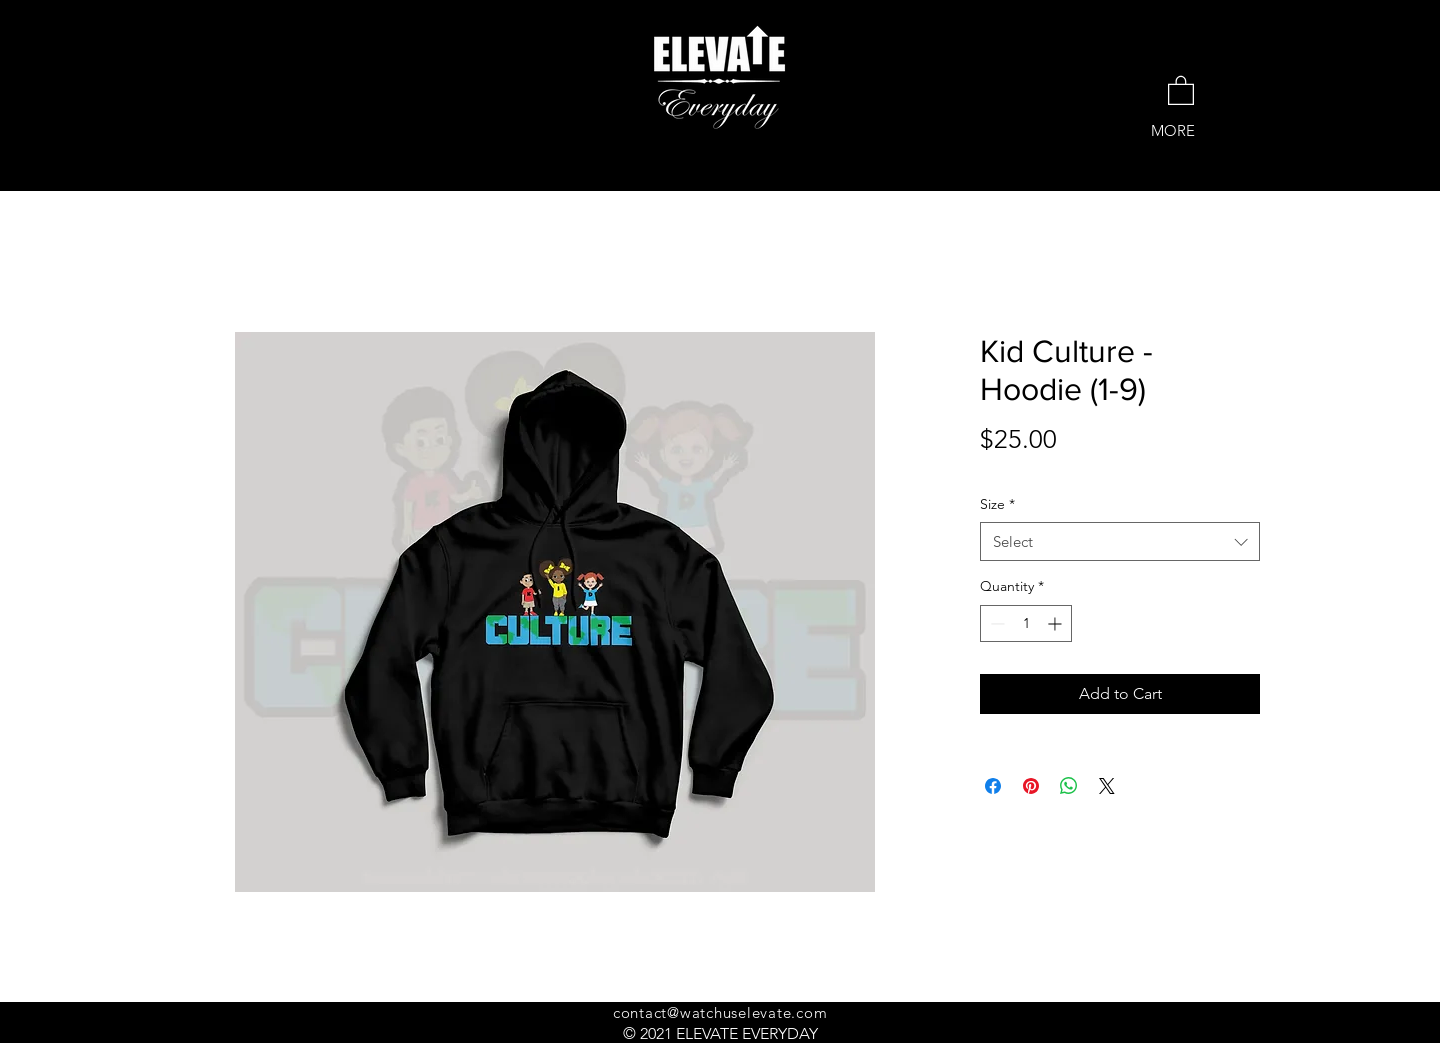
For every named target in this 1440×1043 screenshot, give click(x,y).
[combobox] (1120, 541)
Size (997, 504)
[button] (1181, 89)
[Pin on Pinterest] (1031, 786)
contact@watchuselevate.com (720, 1012)
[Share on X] (1107, 786)
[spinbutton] (1026, 623)
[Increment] (1056, 623)
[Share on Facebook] (993, 786)
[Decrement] (995, 623)
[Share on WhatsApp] (1069, 786)
